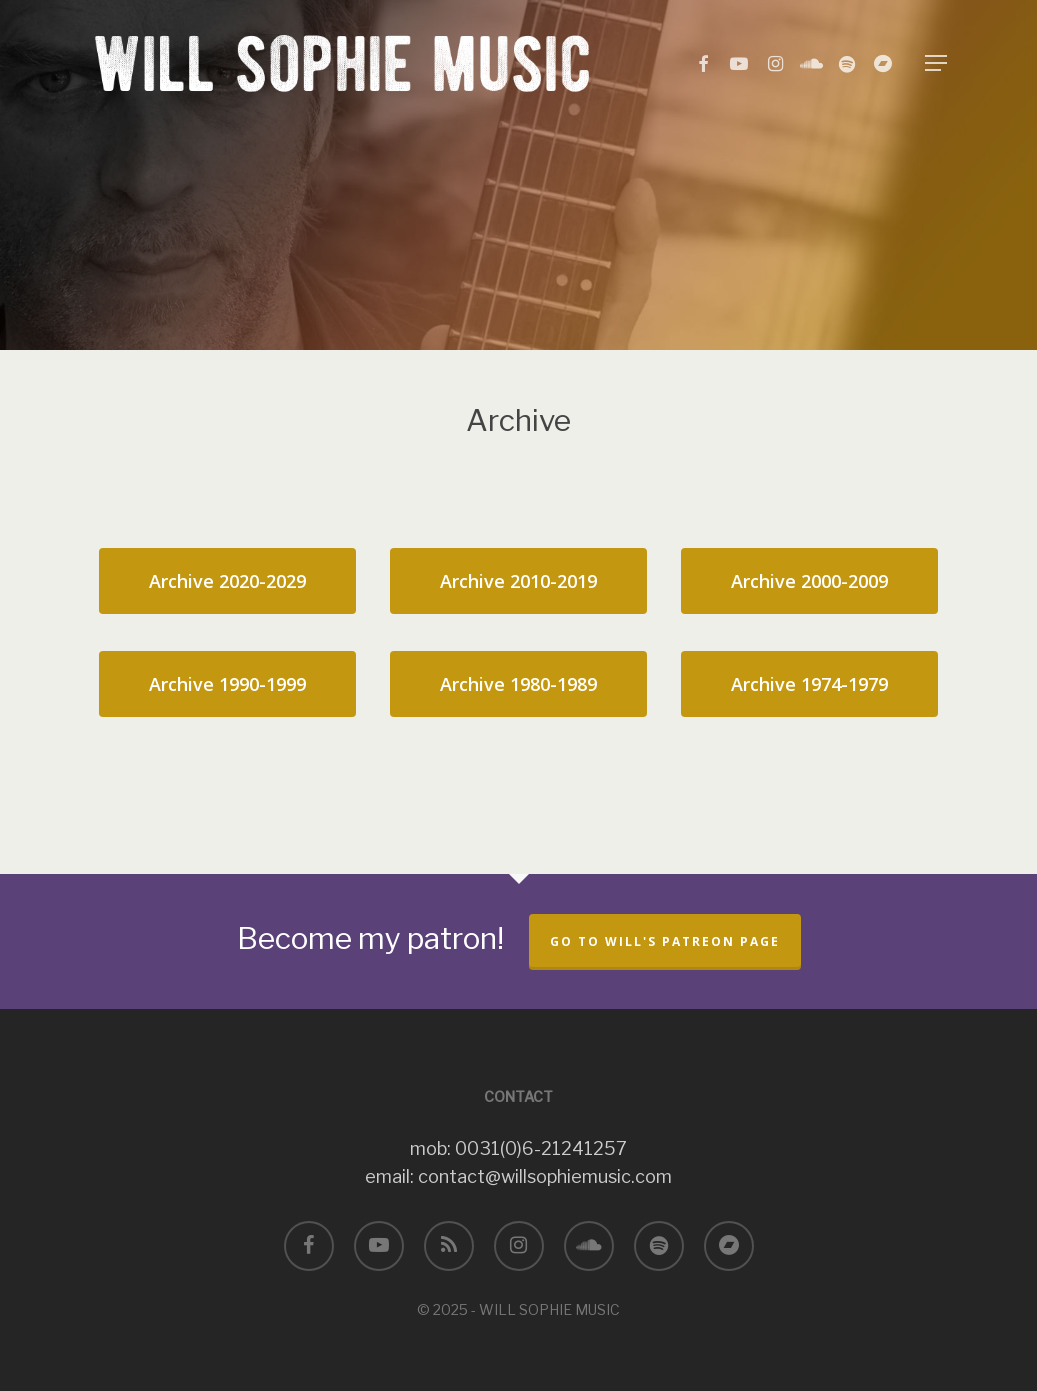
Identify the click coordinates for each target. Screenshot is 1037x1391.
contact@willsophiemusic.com (545, 1176)
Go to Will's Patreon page (665, 941)
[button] (936, 63)
